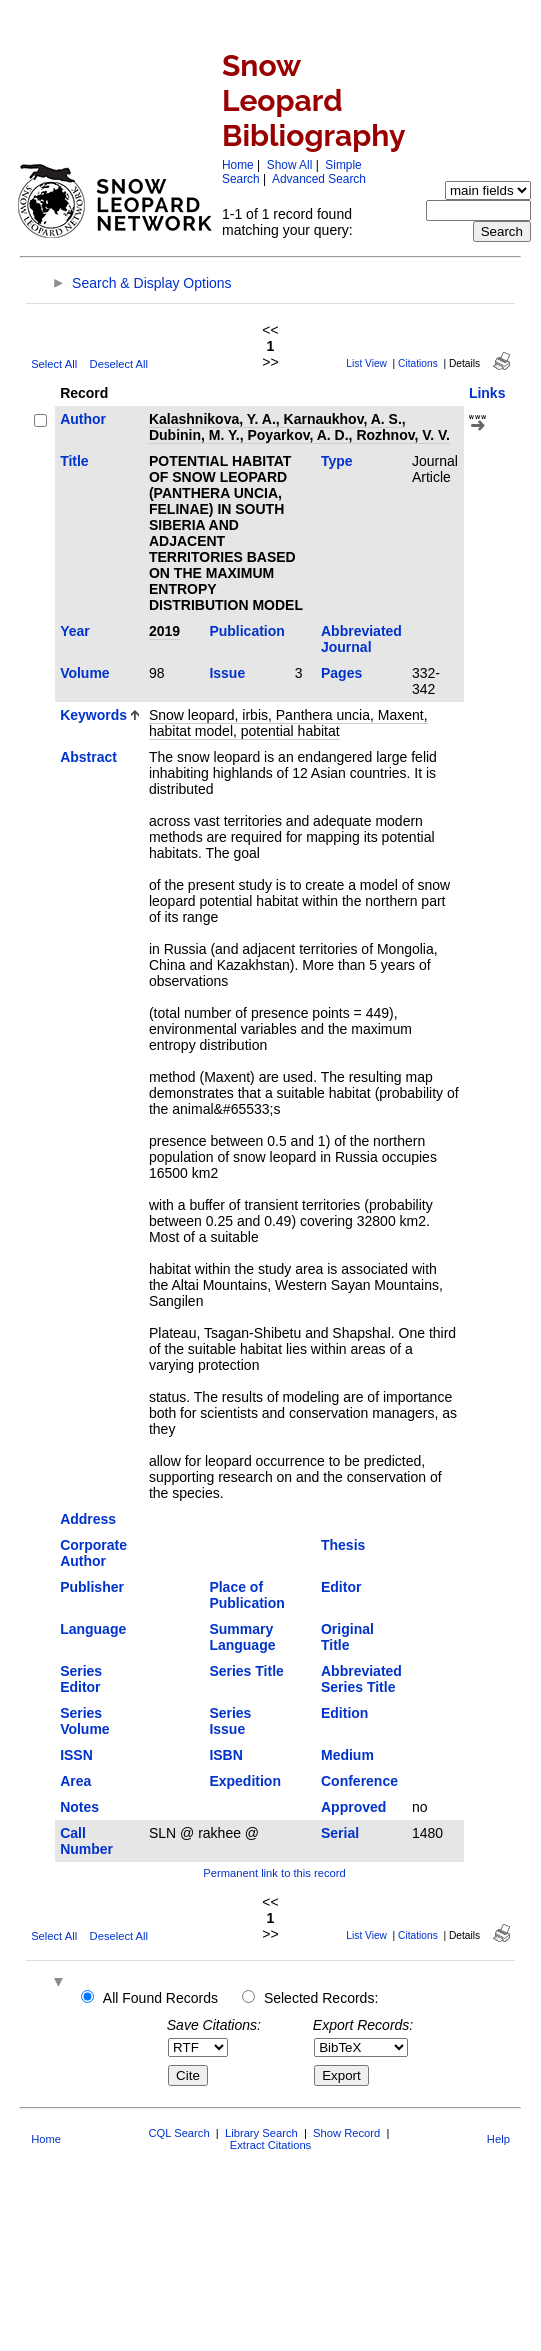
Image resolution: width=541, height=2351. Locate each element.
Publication (246, 631)
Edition (344, 1713)
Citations (418, 363)
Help (498, 2139)
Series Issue (230, 1721)
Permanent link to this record (274, 1873)
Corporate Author (93, 1553)
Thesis (343, 1545)
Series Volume (85, 1721)
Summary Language (242, 1637)
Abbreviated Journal (361, 639)
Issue (227, 673)
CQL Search (178, 2133)
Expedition (245, 1781)
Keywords (93, 715)
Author (83, 419)
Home (238, 165)
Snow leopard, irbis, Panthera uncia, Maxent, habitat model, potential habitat (288, 723)
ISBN (225, 1755)
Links (487, 393)
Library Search (261, 2133)
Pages (341, 673)
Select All (54, 364)
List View (366, 363)
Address (88, 1519)
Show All (290, 165)
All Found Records (160, 1998)
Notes (79, 1807)
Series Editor (81, 1679)
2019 (164, 631)
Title (74, 461)
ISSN (76, 1755)
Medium (347, 1755)
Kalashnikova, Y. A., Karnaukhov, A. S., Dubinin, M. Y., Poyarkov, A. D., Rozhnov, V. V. (299, 427)
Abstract (88, 757)
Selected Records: (321, 1998)
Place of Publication (246, 1595)
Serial (340, 1833)
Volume (85, 673)
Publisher (92, 1587)
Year (75, 631)
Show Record (346, 2133)
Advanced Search (319, 179)
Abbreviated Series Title (361, 1679)
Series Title (246, 1671)
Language (93, 1629)
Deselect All (119, 364)
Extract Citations (270, 2145)
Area (75, 1781)
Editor (341, 1587)
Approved (353, 1807)
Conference (359, 1781)
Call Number (86, 1841)
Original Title (347, 1637)
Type (337, 461)
